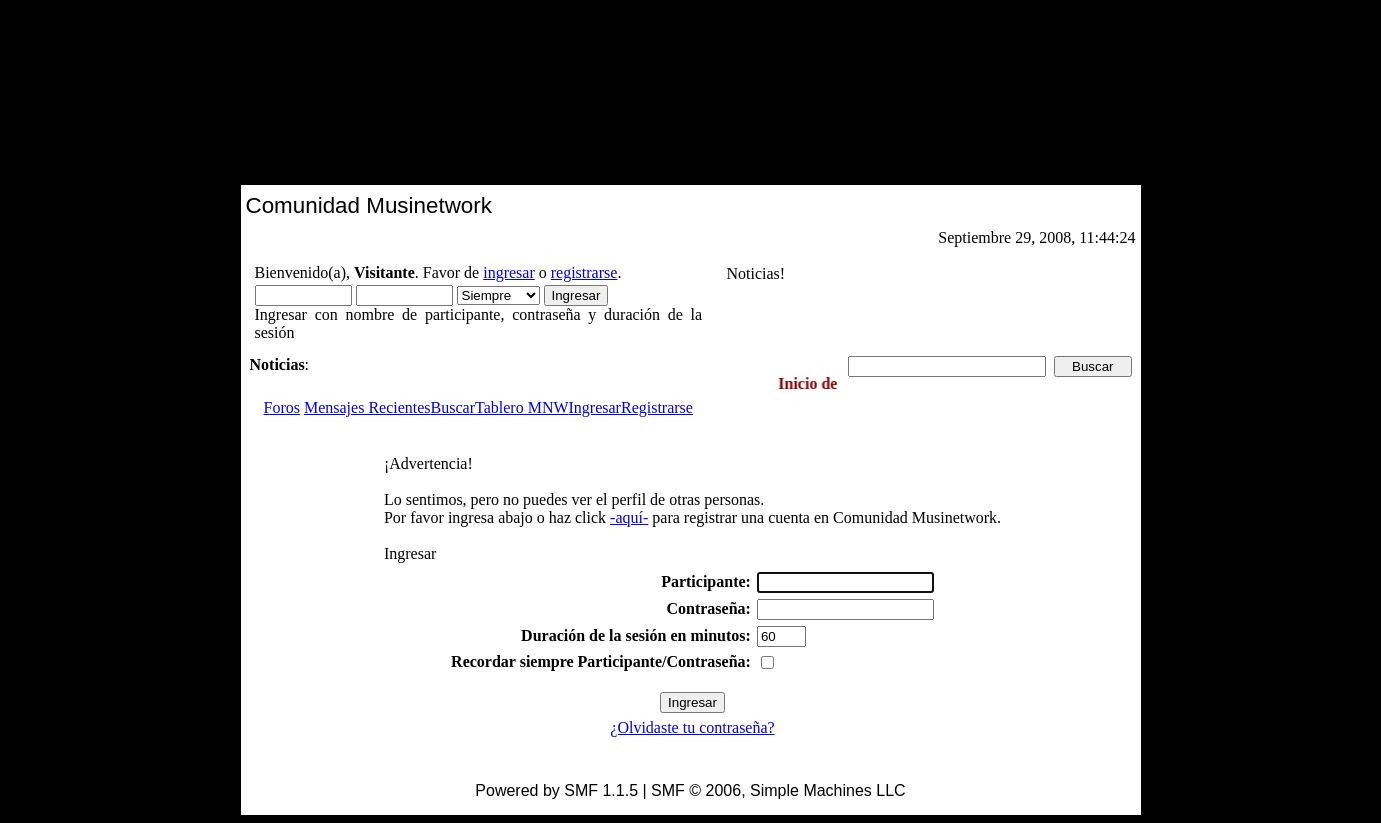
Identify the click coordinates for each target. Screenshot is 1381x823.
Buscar (453, 407)
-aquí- (629, 517)
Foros (282, 407)
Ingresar (595, 407)
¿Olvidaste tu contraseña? (692, 727)
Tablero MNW (522, 407)
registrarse (584, 272)
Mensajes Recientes (367, 407)
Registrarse (657, 407)
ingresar (509, 272)
